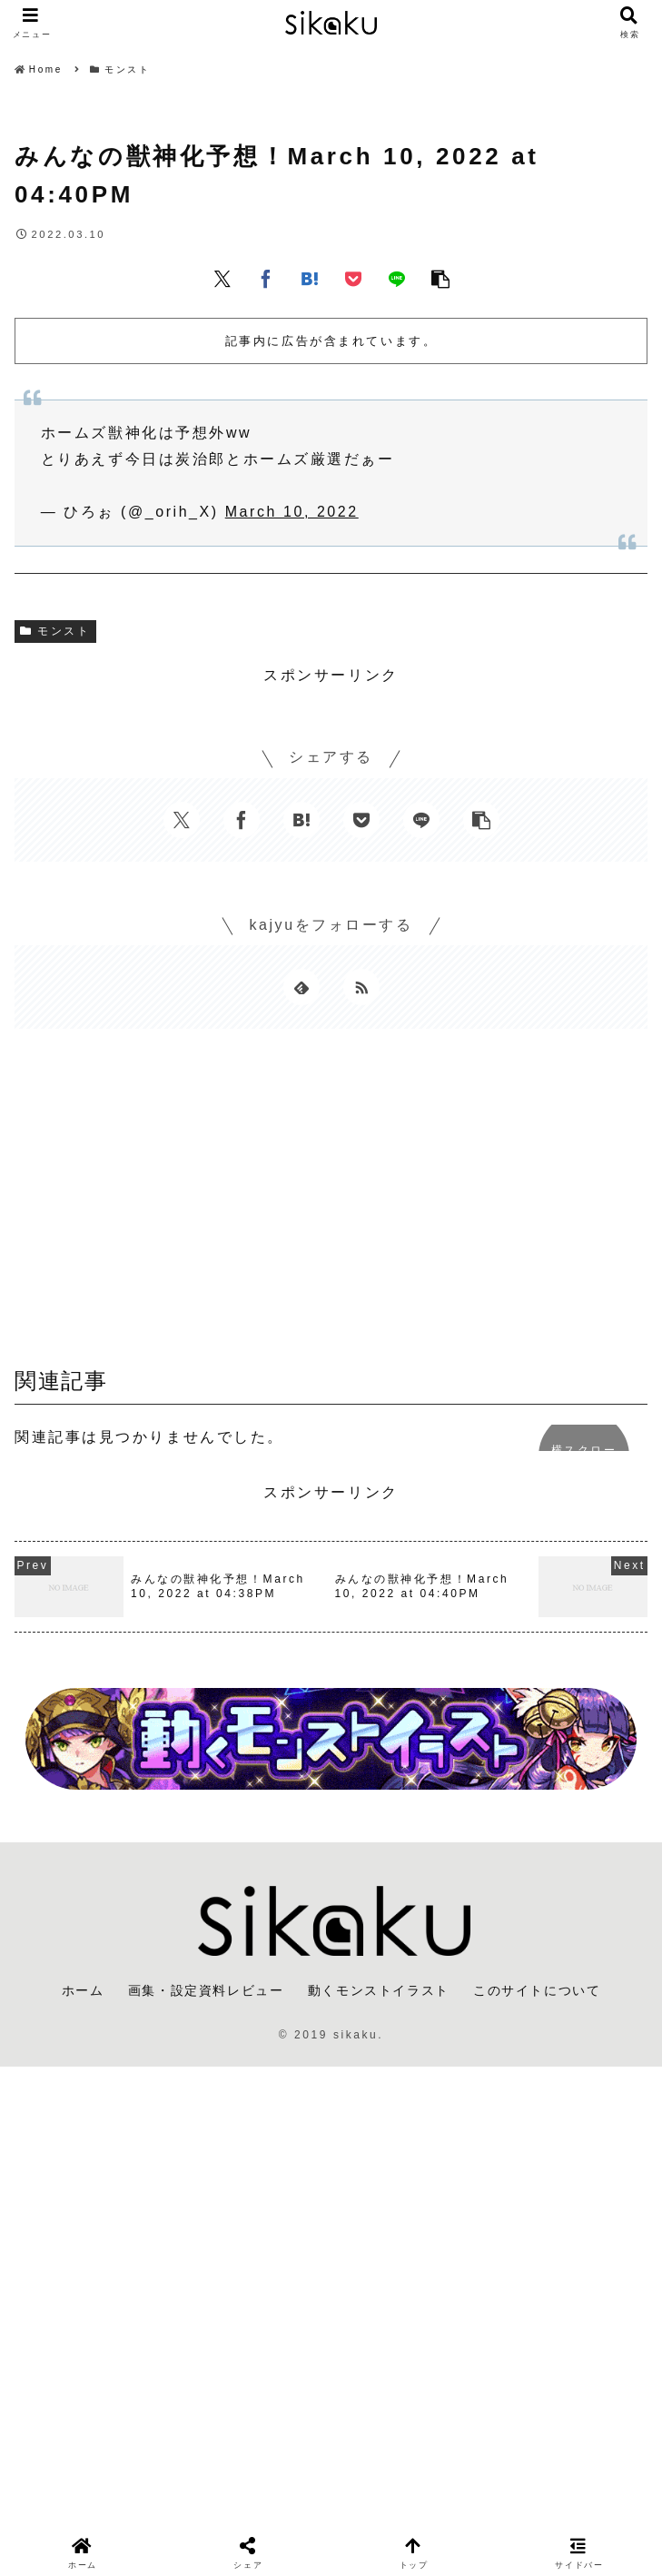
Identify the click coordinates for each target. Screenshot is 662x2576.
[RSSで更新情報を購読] (361, 987)
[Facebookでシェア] (266, 277)
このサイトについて (536, 1990)
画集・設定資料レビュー (206, 1990)
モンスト (55, 631)
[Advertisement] (331, 1204)
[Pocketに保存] (353, 277)
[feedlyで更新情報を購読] (301, 987)
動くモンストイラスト (379, 1990)
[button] (440, 277)
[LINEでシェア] (396, 277)
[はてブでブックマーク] (309, 277)
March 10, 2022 (292, 511)
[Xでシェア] (222, 277)
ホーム (83, 1990)
